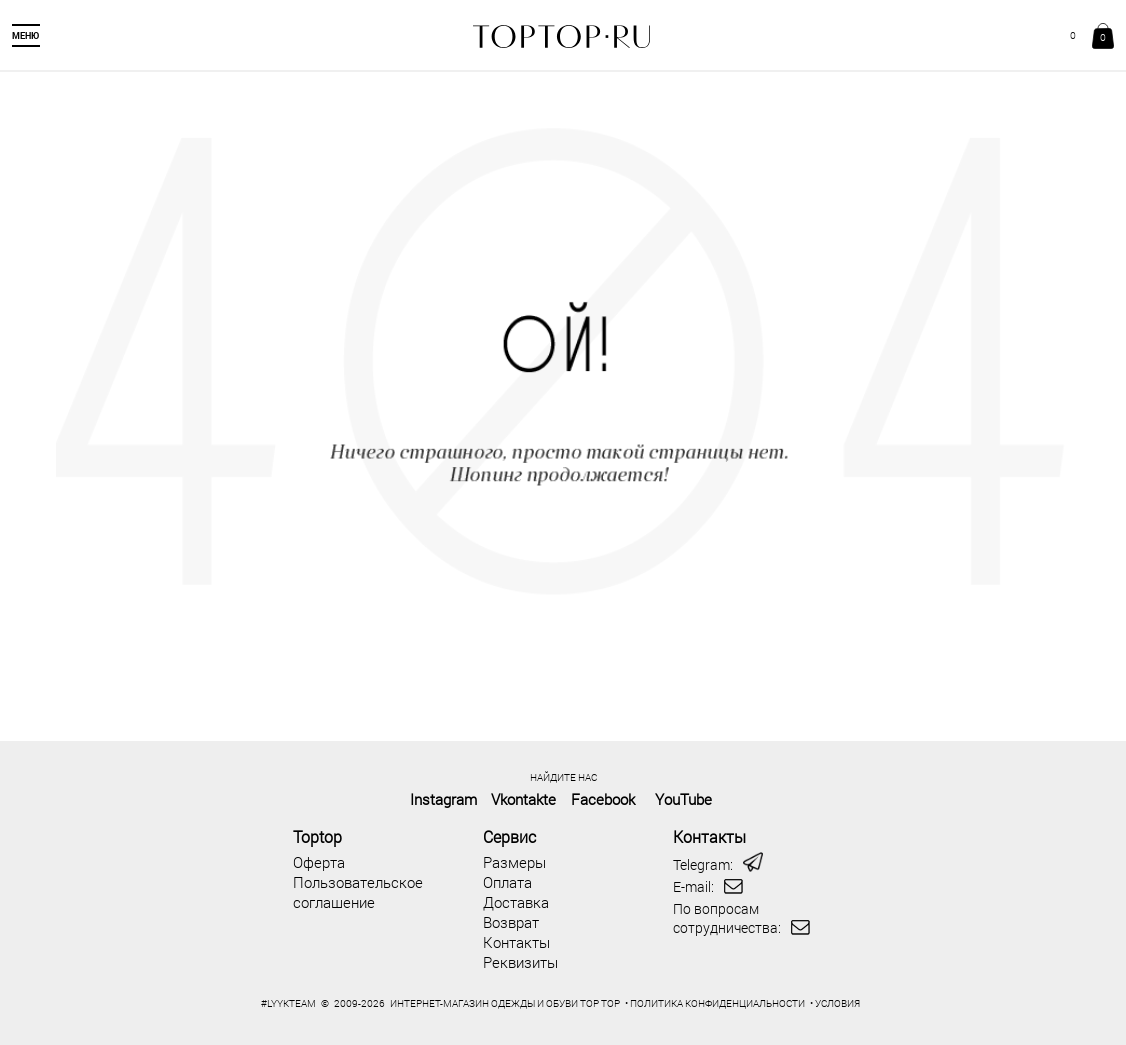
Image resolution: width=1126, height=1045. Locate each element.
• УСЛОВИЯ (835, 1003)
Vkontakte (523, 799)
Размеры (514, 862)
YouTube (683, 799)
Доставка (516, 902)
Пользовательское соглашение (358, 892)
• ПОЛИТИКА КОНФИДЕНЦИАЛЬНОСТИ (715, 1003)
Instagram (443, 799)
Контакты (516, 942)
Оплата (507, 882)
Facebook (603, 799)
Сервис (509, 836)
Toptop (317, 836)
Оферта (319, 862)
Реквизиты (520, 962)
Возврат (511, 922)
